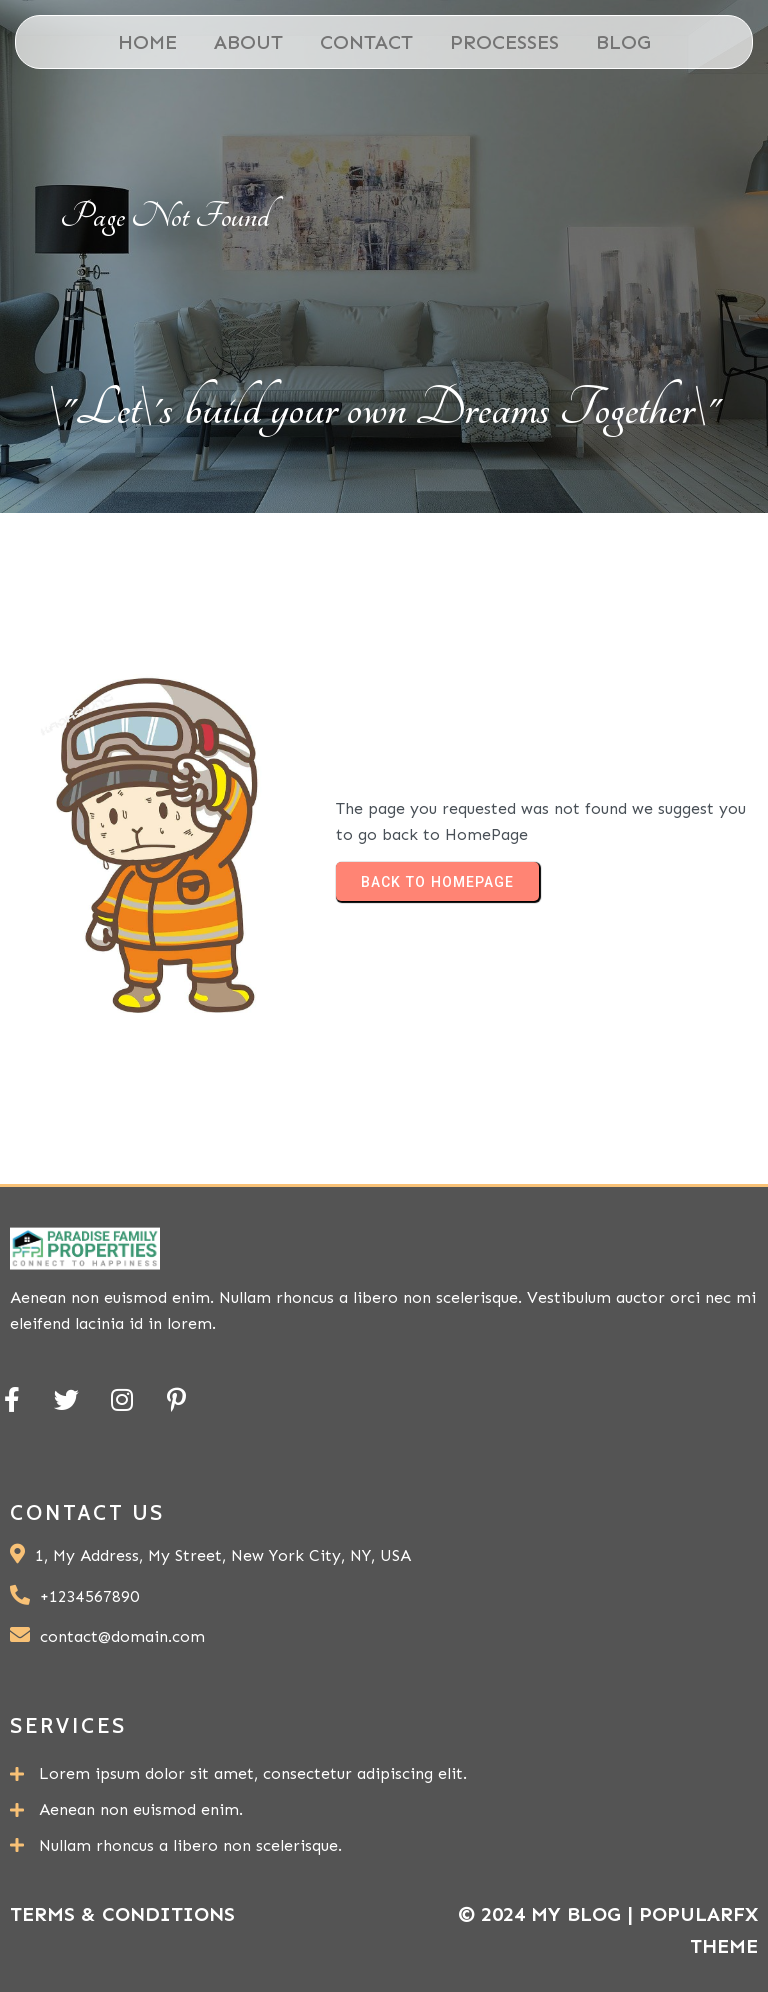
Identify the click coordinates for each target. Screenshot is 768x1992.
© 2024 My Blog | (548, 1914)
